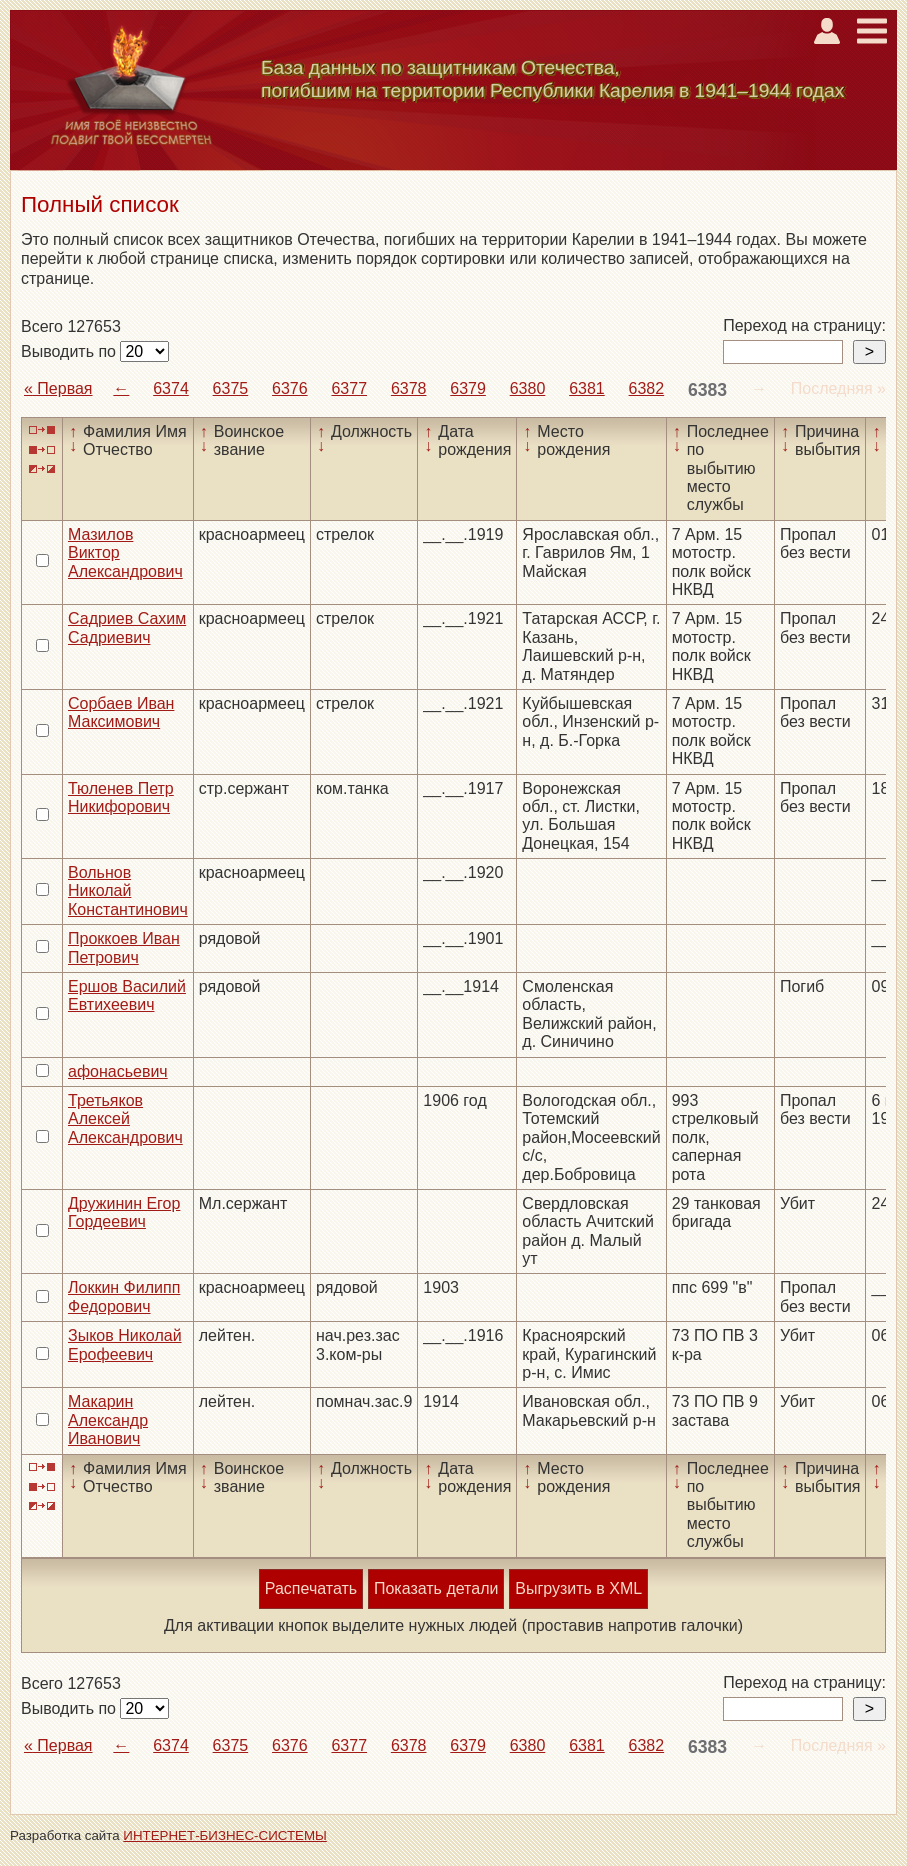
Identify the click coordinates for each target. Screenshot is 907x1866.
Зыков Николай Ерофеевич (125, 1344)
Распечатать (311, 1588)
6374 (171, 388)
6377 (349, 388)
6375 (231, 388)
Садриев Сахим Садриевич (127, 627)
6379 (468, 388)
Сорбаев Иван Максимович (121, 712)
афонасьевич (118, 1071)
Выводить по (70, 351)
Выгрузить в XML (578, 1588)
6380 (528, 388)
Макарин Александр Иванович (108, 1420)
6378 (409, 388)
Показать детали (436, 1588)
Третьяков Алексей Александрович (125, 1119)
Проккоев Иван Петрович (124, 947)
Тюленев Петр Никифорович (121, 797)
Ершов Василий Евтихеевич (127, 995)
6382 (647, 388)
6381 (587, 388)
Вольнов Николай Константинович (128, 891)
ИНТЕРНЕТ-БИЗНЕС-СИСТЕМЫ (225, 1835)
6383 (707, 390)
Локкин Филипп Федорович (124, 1296)
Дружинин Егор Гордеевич (124, 1212)
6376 (290, 388)
